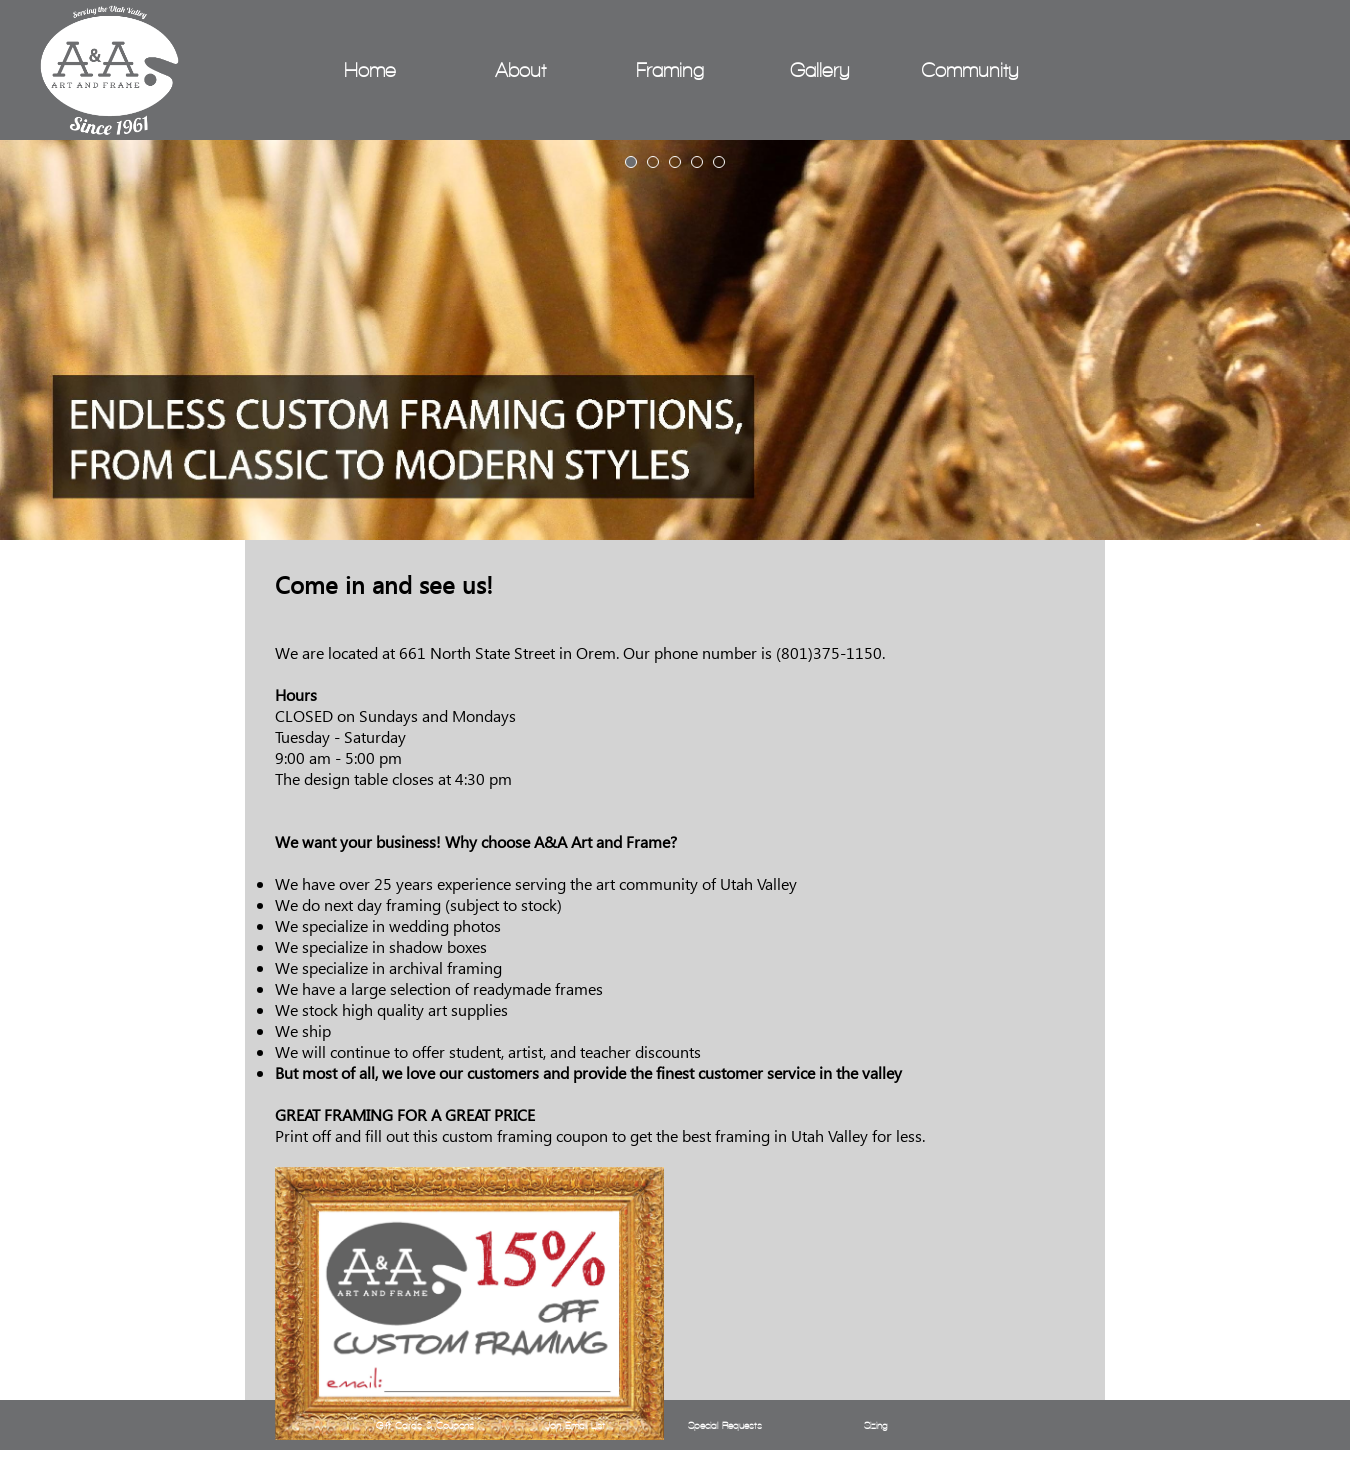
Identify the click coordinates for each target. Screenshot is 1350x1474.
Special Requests (725, 1425)
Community (970, 70)
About (520, 70)
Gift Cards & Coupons (425, 1425)
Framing (670, 70)
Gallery (820, 70)
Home (370, 70)
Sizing (875, 1425)
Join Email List (575, 1425)
